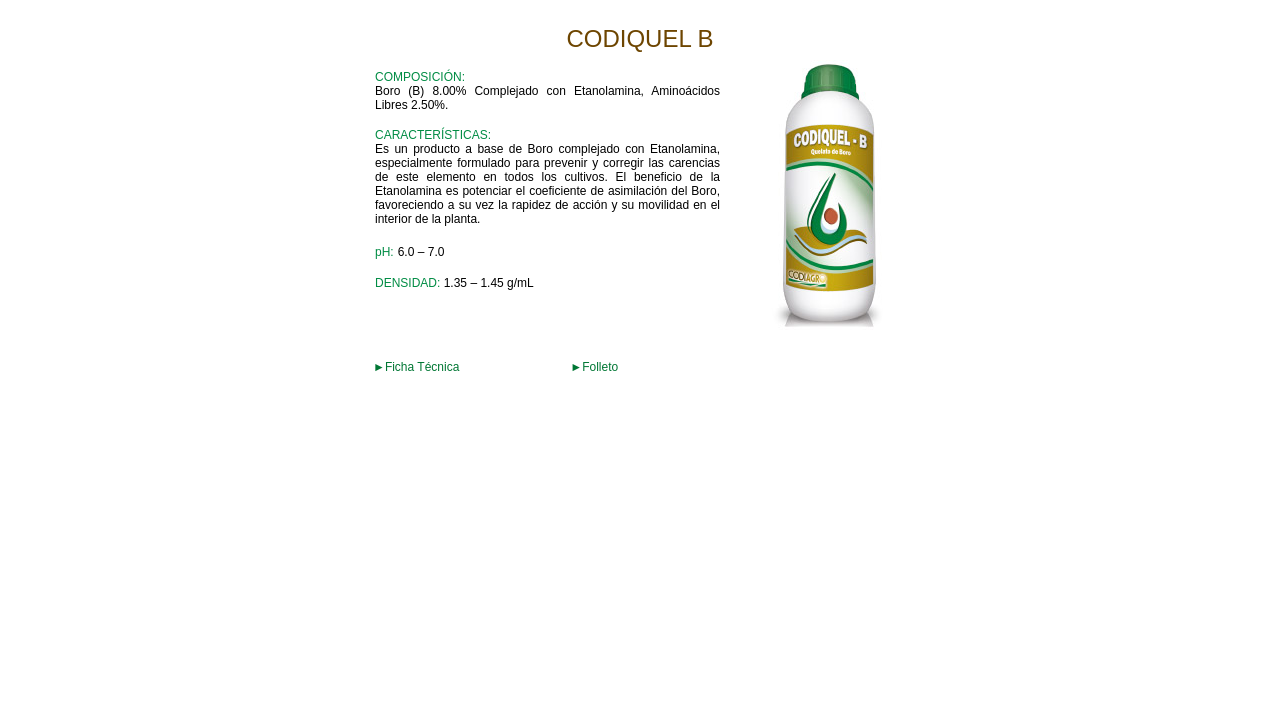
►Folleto (594, 367)
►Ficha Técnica (416, 367)
